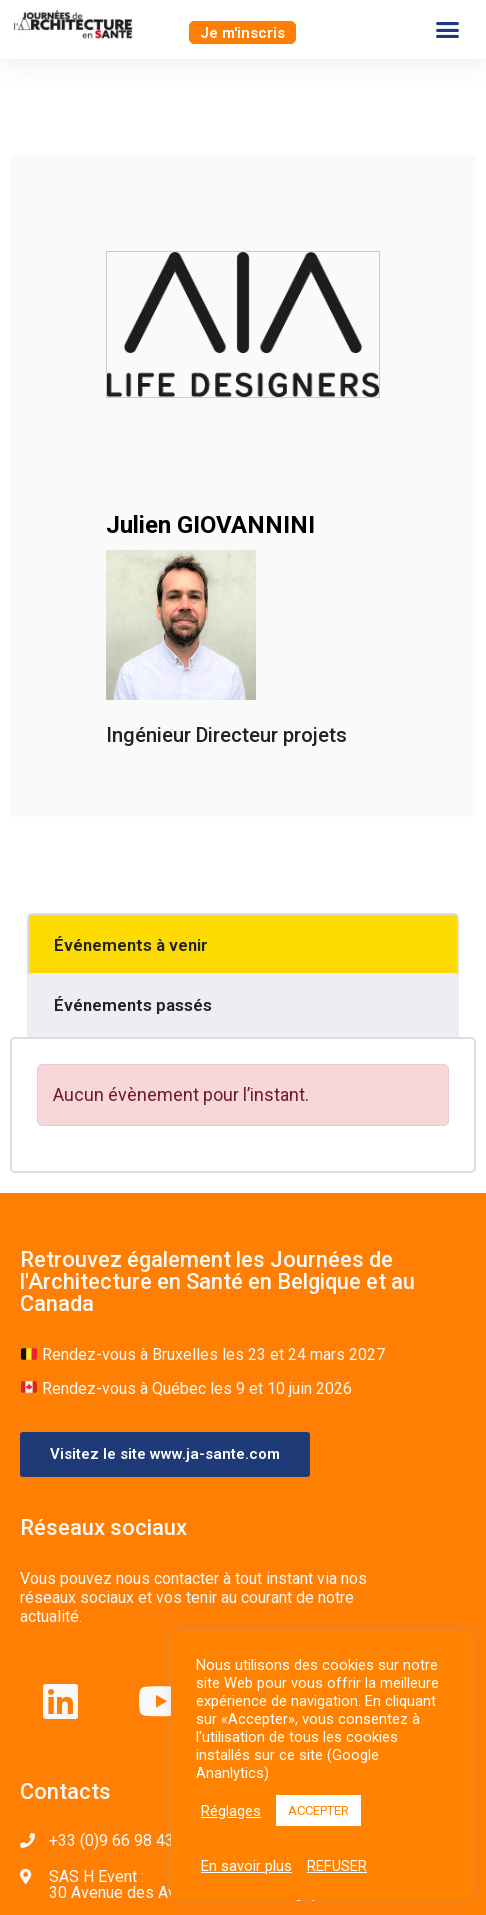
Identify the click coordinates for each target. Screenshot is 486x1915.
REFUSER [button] (337, 1866)
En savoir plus (246, 1866)
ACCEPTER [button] (318, 1810)
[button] (242, 32)
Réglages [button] (231, 1811)
